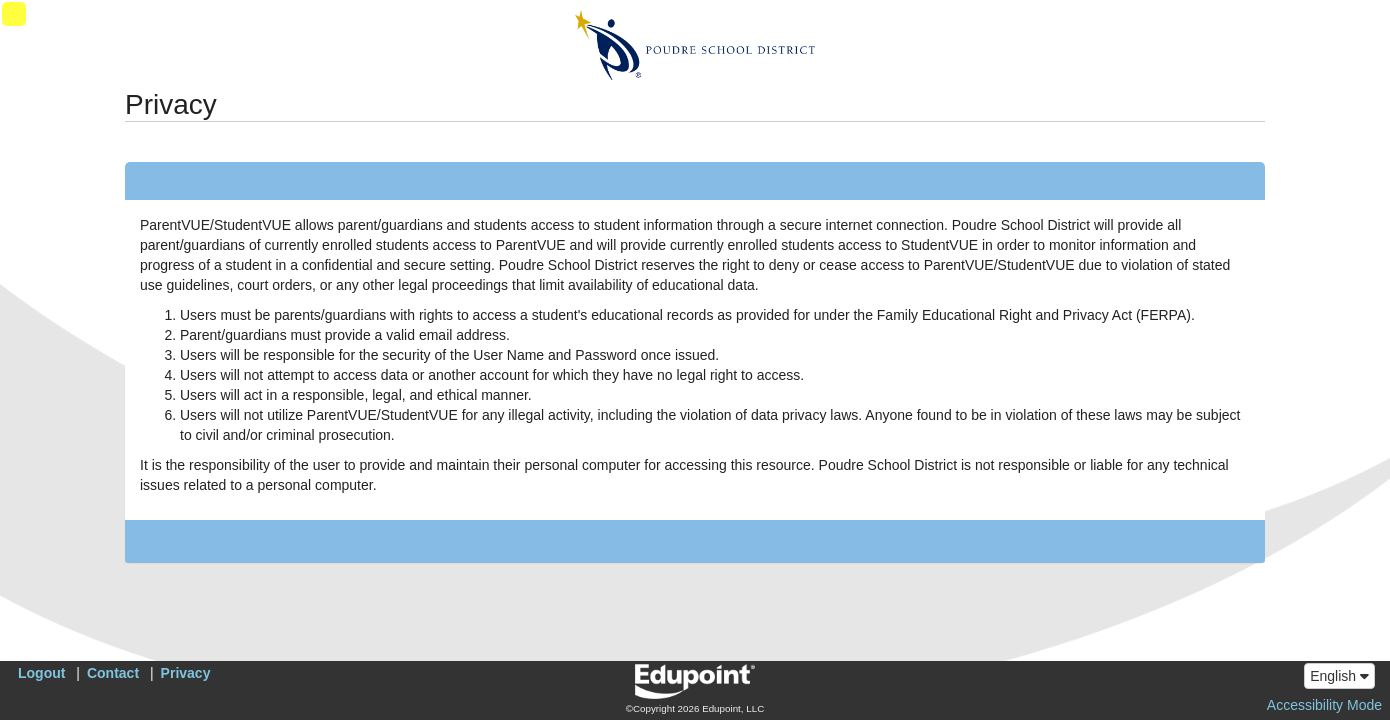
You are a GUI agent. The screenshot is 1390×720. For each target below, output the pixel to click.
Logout (41, 673)
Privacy (186, 673)
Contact (113, 673)
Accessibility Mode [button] (1324, 705)
